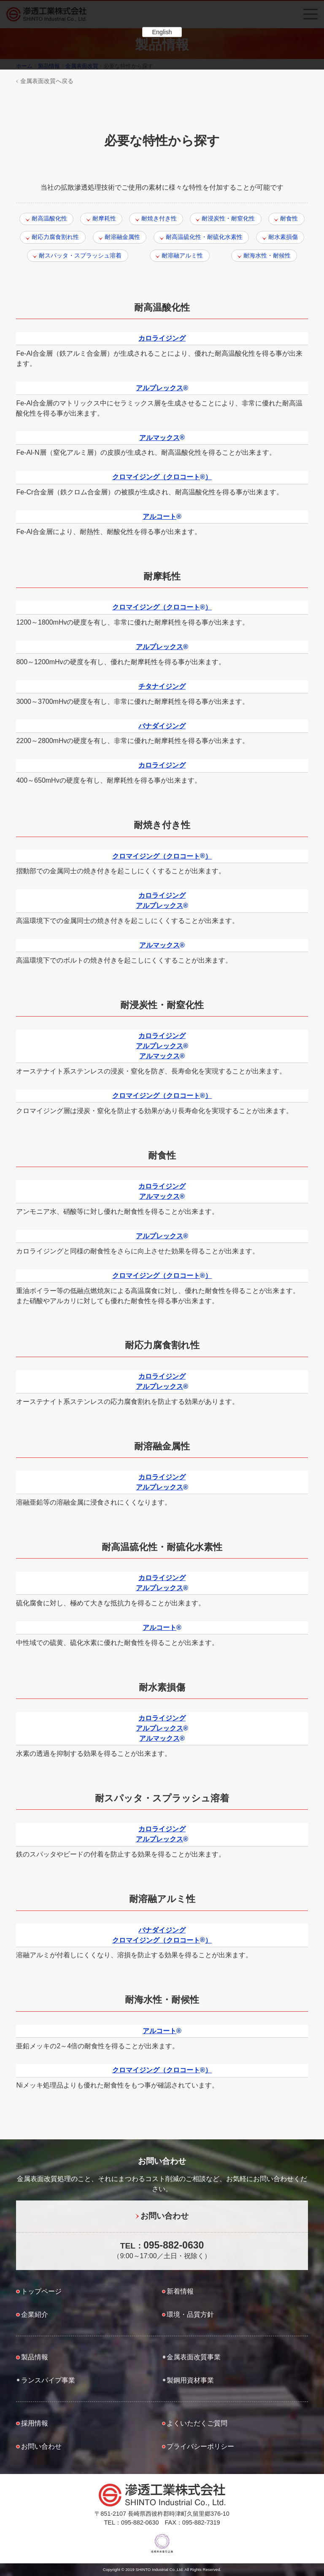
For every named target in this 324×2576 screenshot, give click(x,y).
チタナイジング (162, 686)
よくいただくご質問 (197, 2423)
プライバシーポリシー (200, 2446)
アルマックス (162, 438)
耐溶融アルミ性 (182, 255)
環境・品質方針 (190, 2314)
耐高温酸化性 (49, 218)
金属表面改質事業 (194, 2357)
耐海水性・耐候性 (267, 255)
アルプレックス (162, 388)
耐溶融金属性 (122, 236)
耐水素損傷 (283, 236)
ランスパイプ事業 (48, 2380)
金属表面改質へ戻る (46, 81)
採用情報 (34, 2423)
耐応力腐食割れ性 (55, 236)
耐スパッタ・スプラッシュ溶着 (80, 255)
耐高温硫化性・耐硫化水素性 (204, 236)
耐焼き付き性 (159, 218)
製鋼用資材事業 (190, 2380)
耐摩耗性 (104, 218)
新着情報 (180, 2291)
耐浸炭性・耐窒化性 (228, 218)
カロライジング (162, 338)
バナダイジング (162, 726)
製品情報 (34, 2357)
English (162, 32)
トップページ (41, 2291)
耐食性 (289, 218)
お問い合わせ (164, 2215)
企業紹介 (34, 2314)
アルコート (162, 517)
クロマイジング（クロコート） (162, 477)
